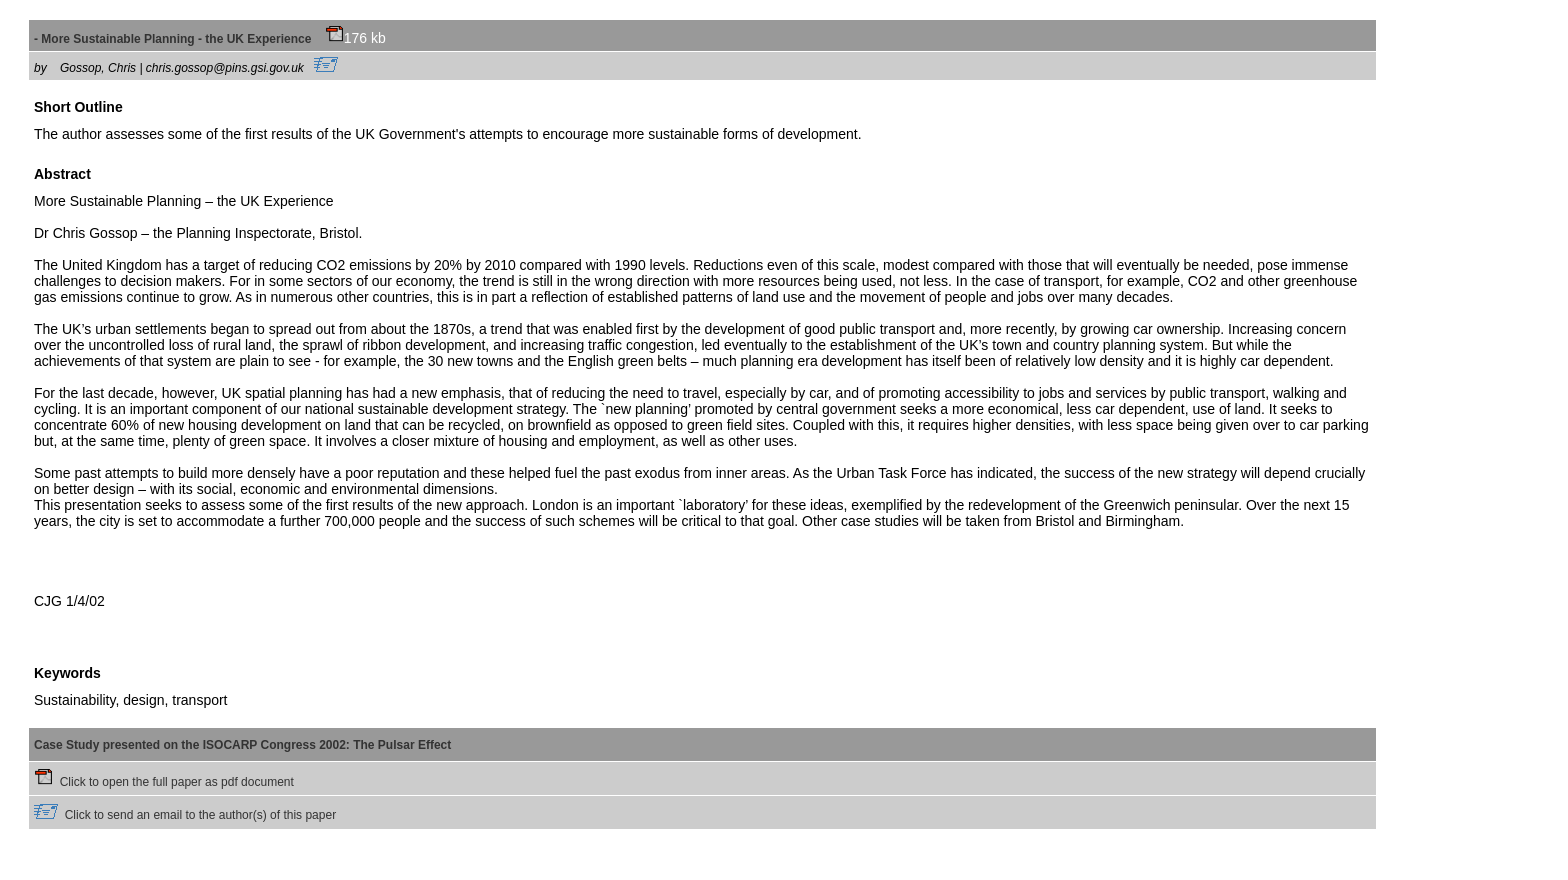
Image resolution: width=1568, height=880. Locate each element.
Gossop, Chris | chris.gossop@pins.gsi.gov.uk (199, 68)
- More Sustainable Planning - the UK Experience (189, 39)
